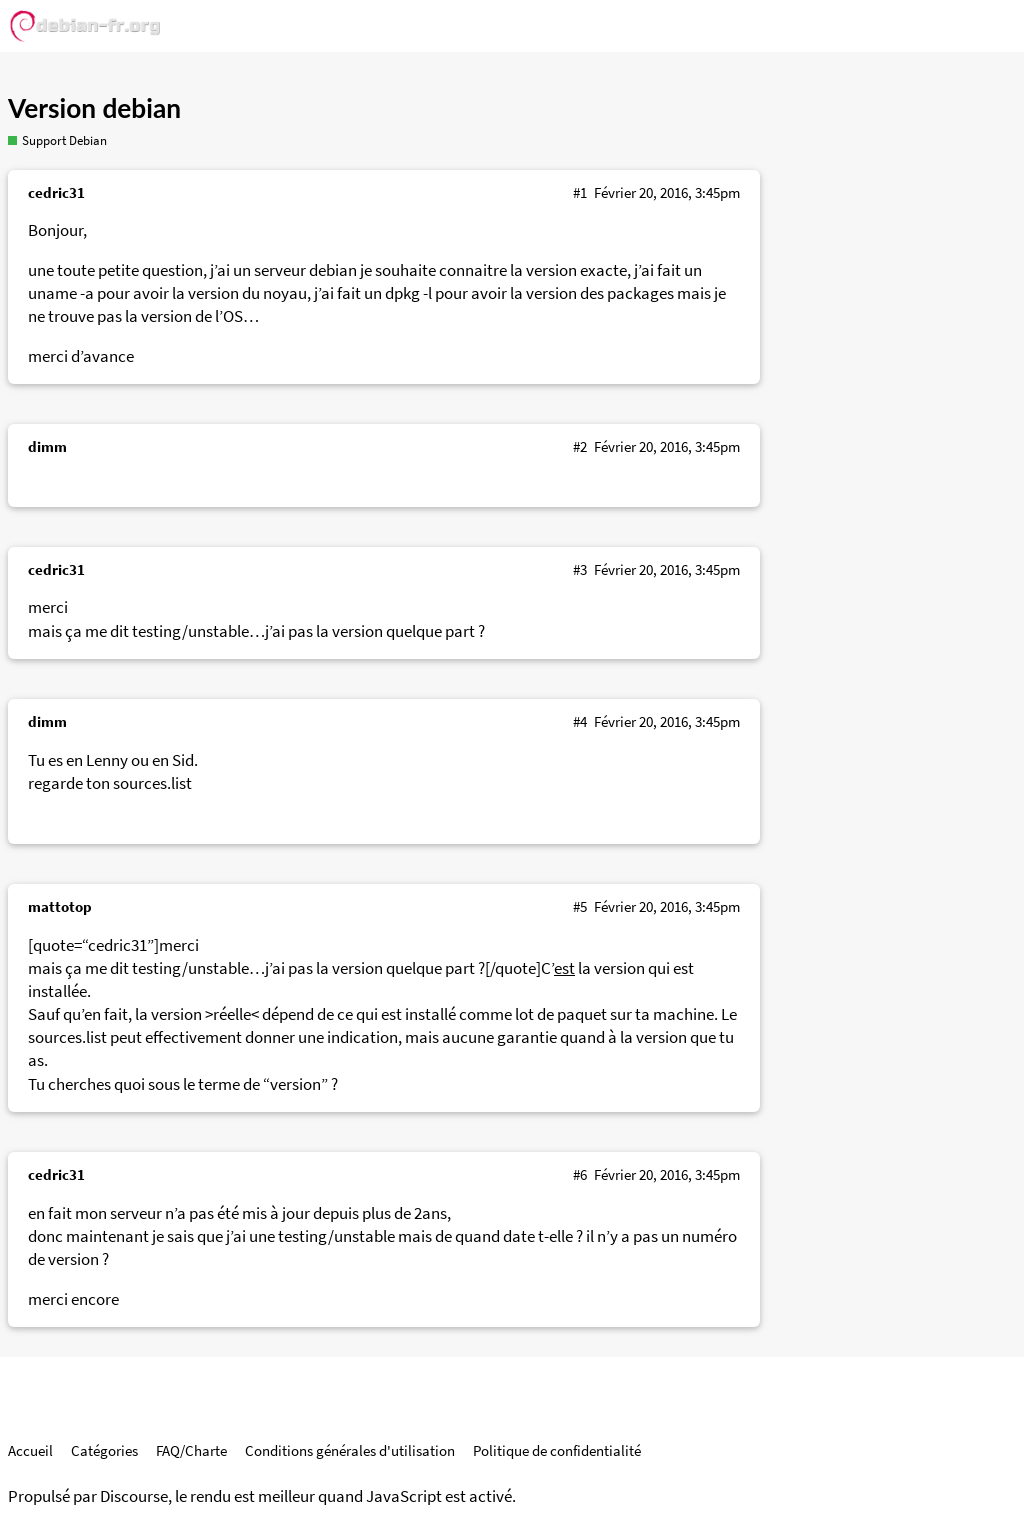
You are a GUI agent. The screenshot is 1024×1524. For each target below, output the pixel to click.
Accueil (30, 1450)
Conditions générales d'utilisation (350, 1450)
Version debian (94, 108)
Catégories (104, 1450)
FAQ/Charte (191, 1450)
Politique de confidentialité (557, 1450)
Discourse (134, 1496)
